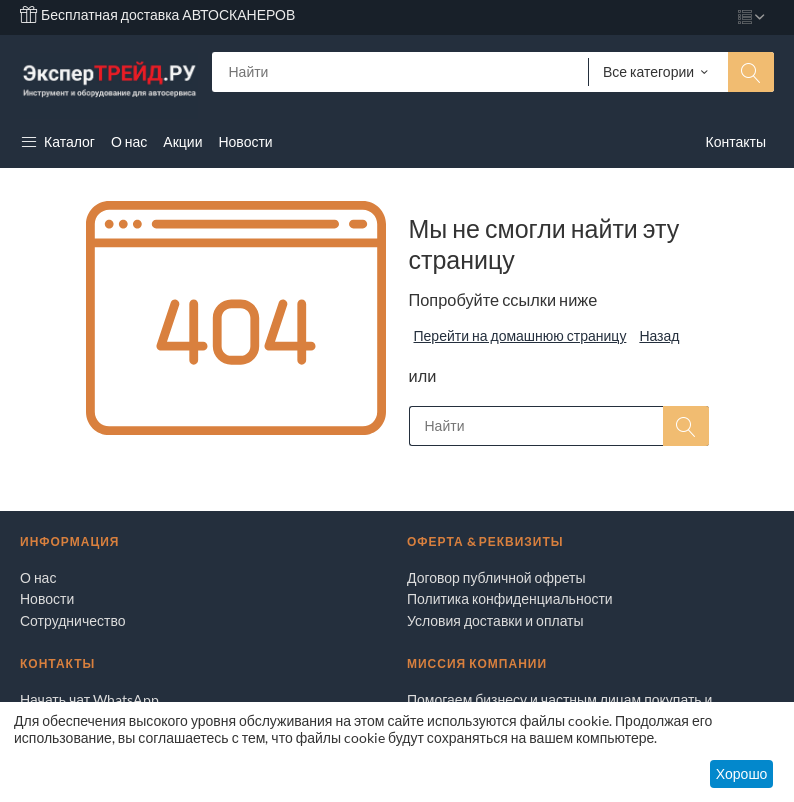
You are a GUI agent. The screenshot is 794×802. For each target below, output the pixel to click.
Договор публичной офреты (496, 577)
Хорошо (742, 773)
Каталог (57, 141)
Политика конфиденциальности (510, 598)
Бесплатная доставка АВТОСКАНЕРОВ (157, 14)
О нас (38, 577)
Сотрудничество (72, 620)
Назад (659, 335)
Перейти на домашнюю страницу (520, 335)
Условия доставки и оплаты (495, 620)
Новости (47, 598)
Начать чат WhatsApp (89, 699)
